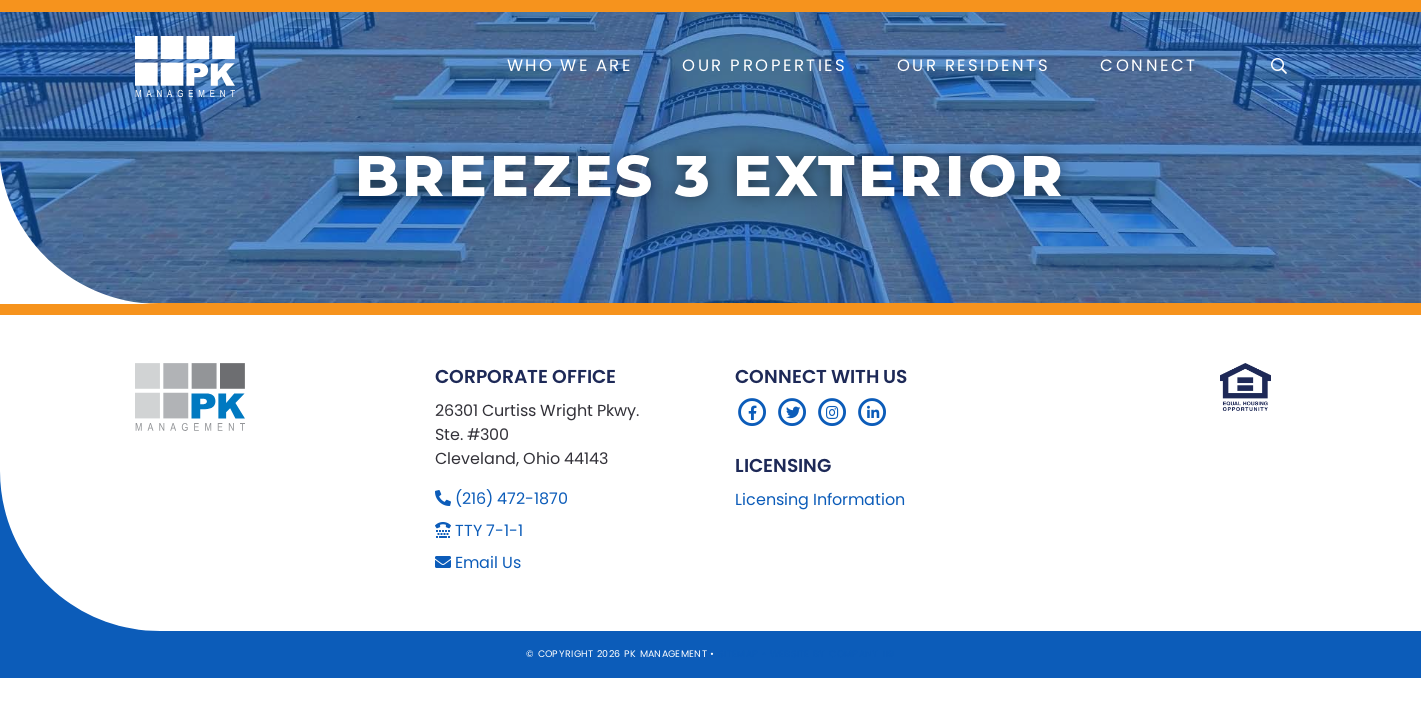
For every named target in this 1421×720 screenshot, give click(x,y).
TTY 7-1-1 (489, 530)
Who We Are (570, 65)
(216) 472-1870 (511, 498)
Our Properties (764, 65)
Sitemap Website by (773, 653)
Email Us (488, 562)
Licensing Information (820, 499)
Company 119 (862, 653)
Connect (1148, 65)
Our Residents (973, 65)
